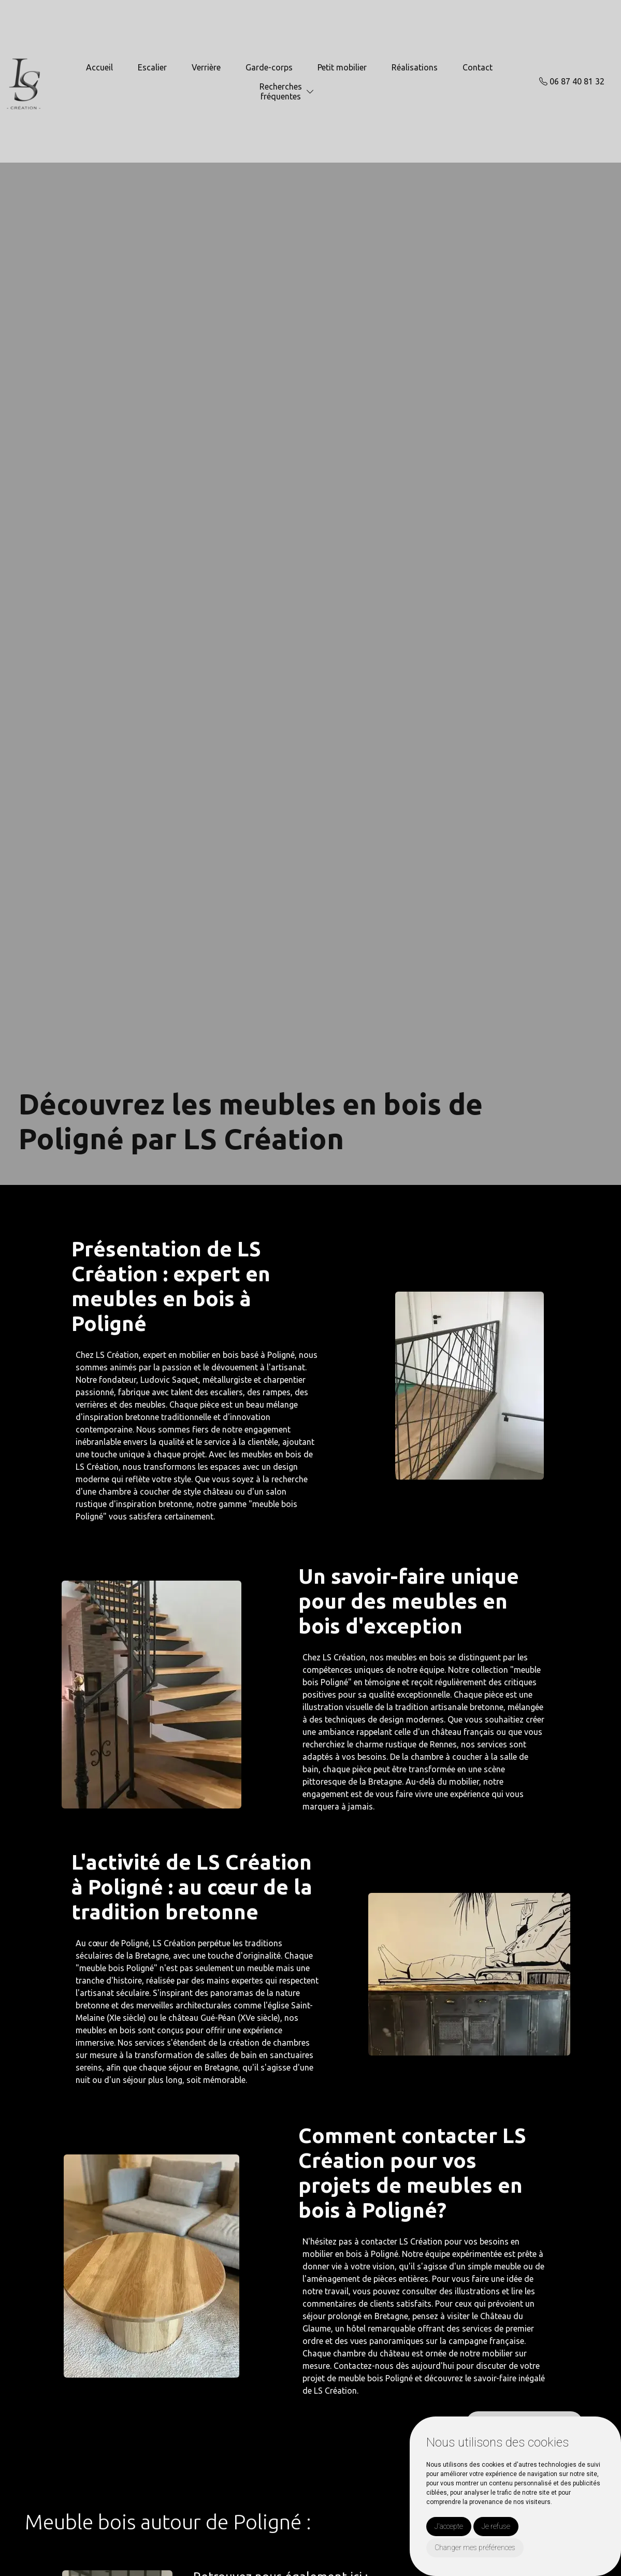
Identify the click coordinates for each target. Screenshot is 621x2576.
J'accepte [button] (449, 2526)
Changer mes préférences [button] (475, 2547)
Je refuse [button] (496, 2526)
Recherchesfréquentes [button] (280, 91)
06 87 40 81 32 (571, 81)
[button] (310, 92)
